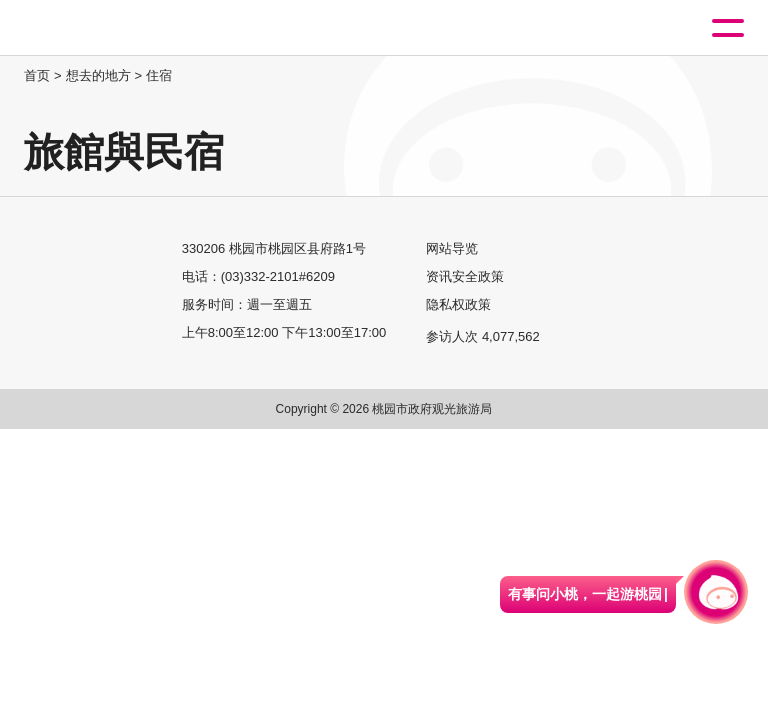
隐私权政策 (458, 304)
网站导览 (452, 248)
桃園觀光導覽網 (98, 28)
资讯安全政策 (465, 276)
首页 (37, 75)
